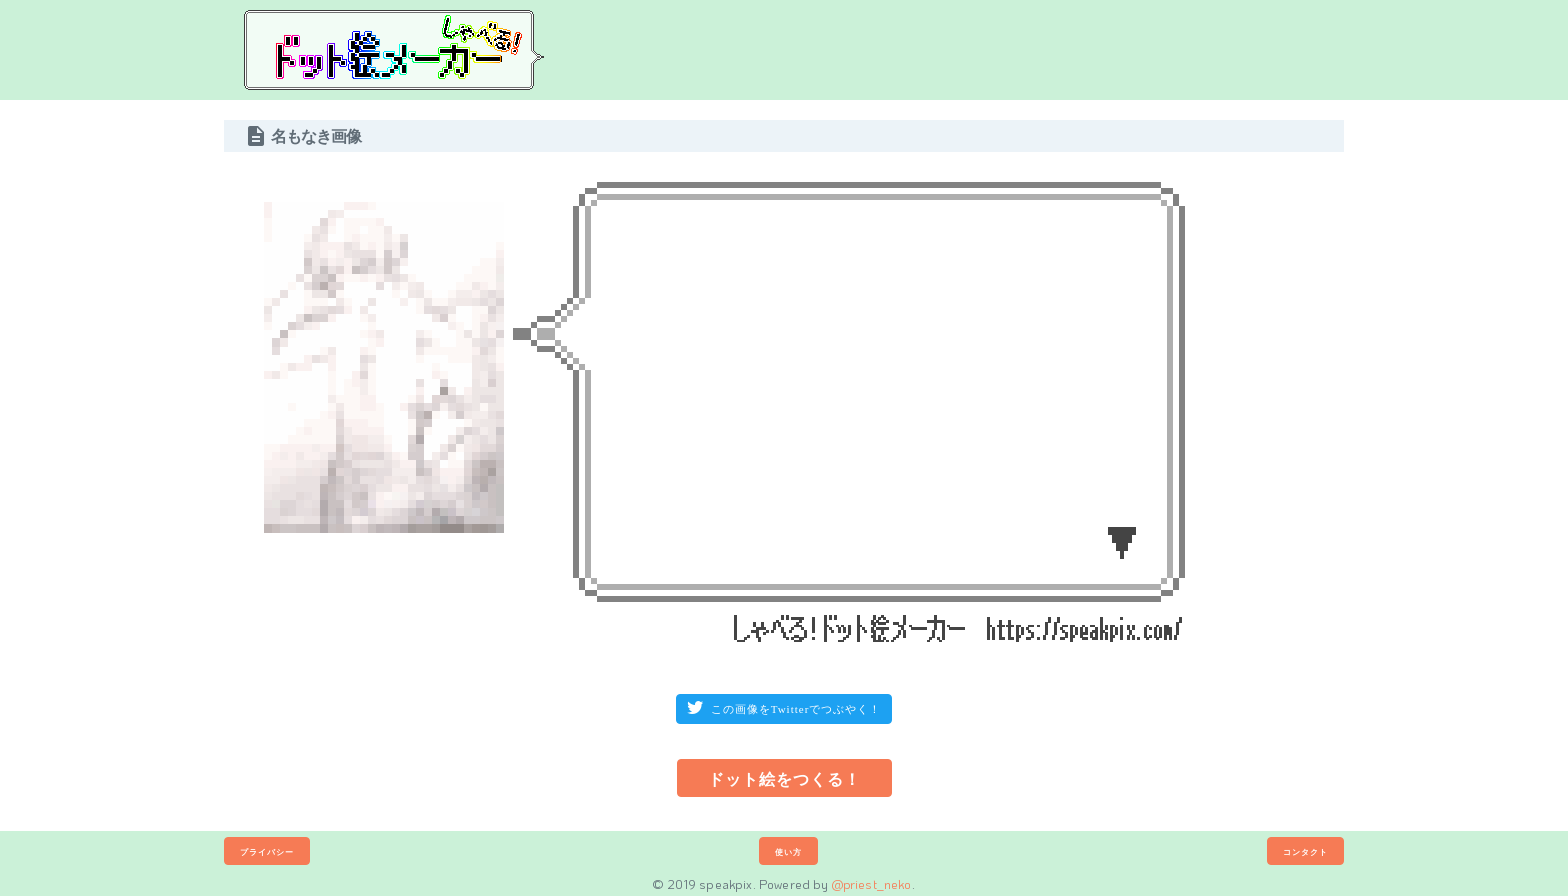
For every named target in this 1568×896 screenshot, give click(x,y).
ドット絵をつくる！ (784, 778)
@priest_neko (872, 884)
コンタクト (1305, 852)
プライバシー (267, 852)
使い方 (788, 852)
